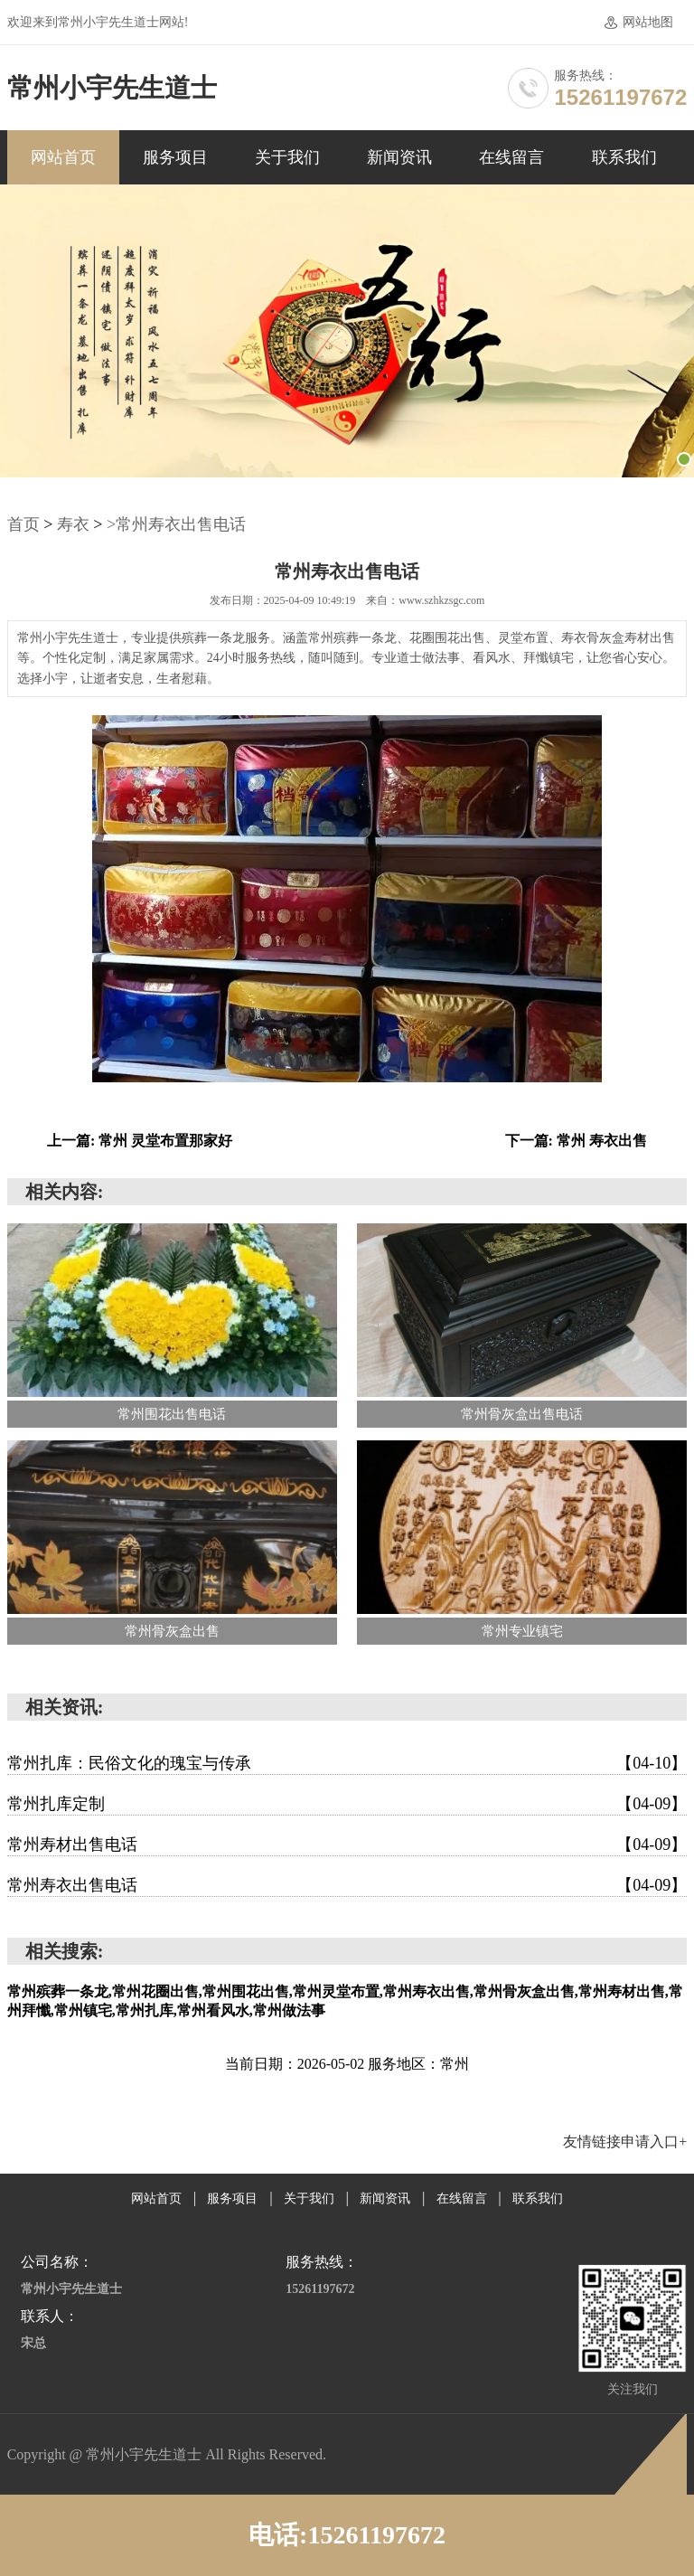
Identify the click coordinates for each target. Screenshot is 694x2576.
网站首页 (63, 157)
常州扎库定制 (347, 1804)
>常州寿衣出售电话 (176, 524)
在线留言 (511, 157)
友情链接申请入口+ (625, 2141)
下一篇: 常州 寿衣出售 (576, 1140)
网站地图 (648, 22)
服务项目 (175, 157)
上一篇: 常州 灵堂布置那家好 (139, 1140)
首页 (23, 524)
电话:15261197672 (347, 2535)
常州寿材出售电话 (347, 1844)
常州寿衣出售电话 (347, 1885)
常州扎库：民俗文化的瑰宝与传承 (347, 1763)
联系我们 (624, 157)
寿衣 (73, 524)
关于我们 (287, 157)
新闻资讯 (399, 157)
